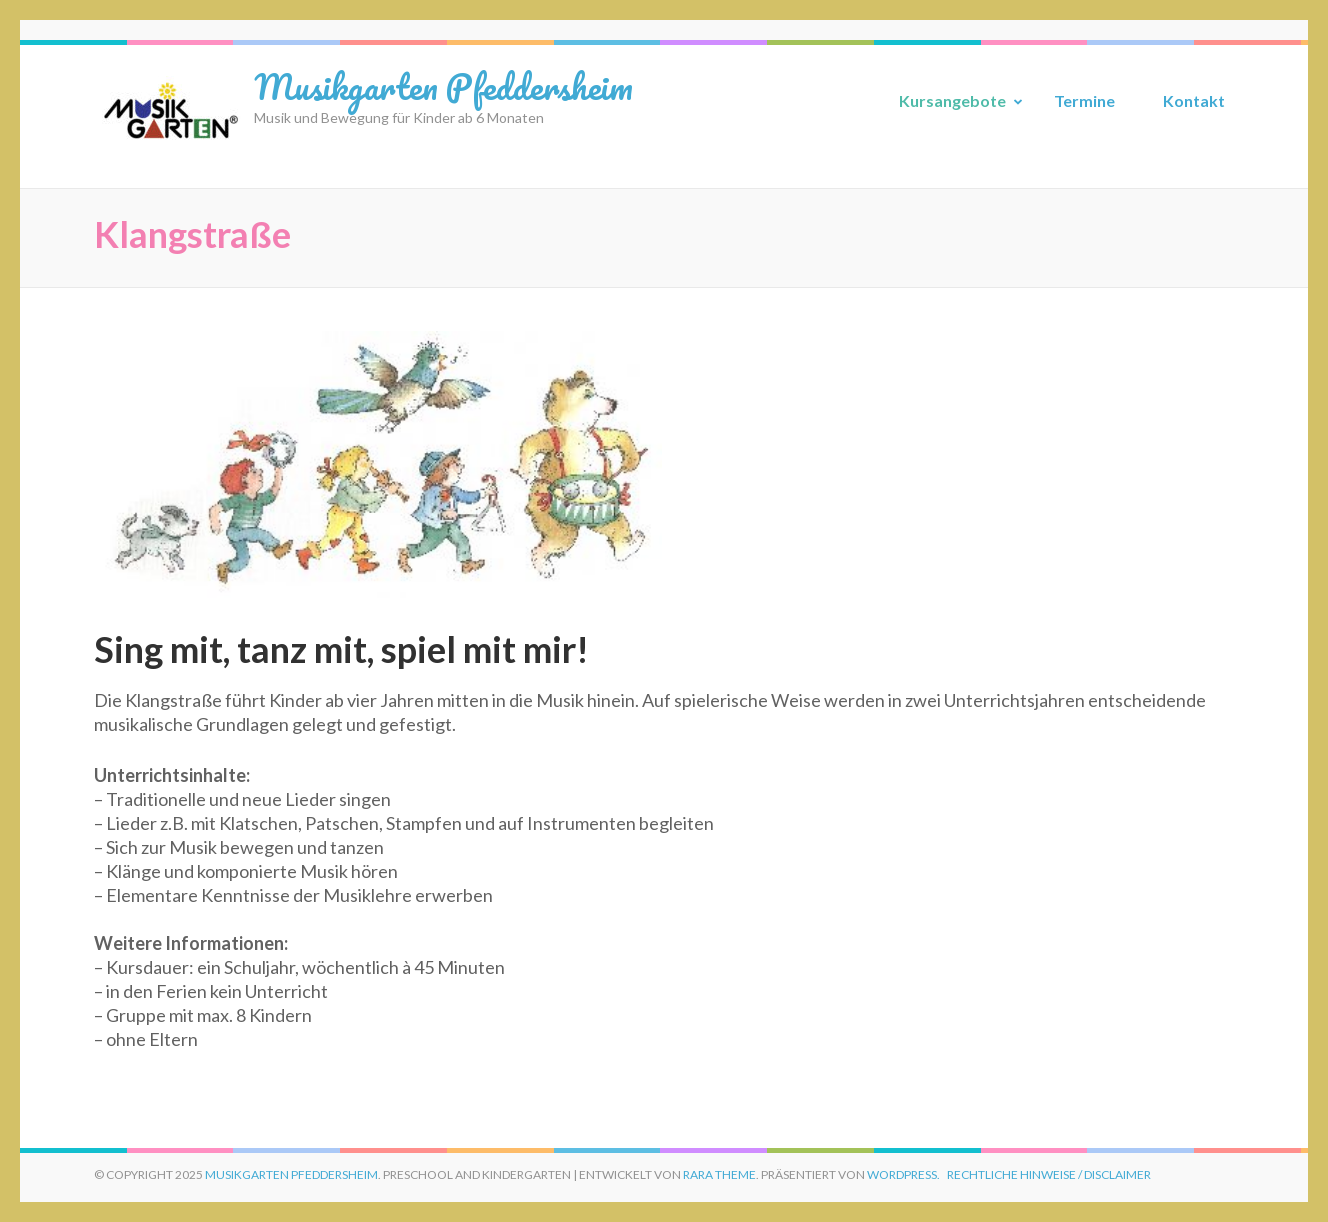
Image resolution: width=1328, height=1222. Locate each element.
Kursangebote (952, 100)
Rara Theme (719, 1174)
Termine (1084, 100)
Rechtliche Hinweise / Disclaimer (1049, 1174)
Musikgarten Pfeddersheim (443, 86)
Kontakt (1194, 100)
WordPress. (903, 1174)
